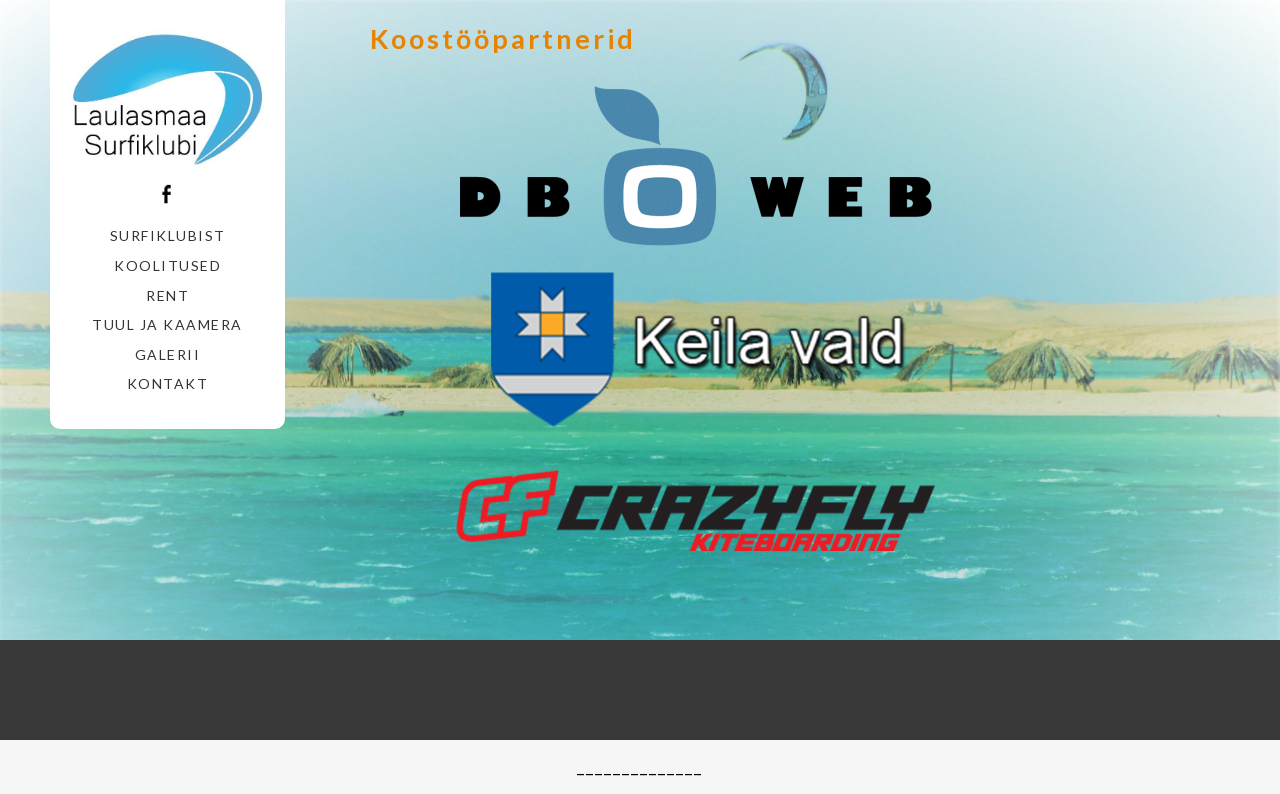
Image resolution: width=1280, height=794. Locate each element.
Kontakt (168, 383)
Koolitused (167, 265)
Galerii (168, 354)
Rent (167, 295)
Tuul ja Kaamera (167, 324)
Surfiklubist (168, 235)
